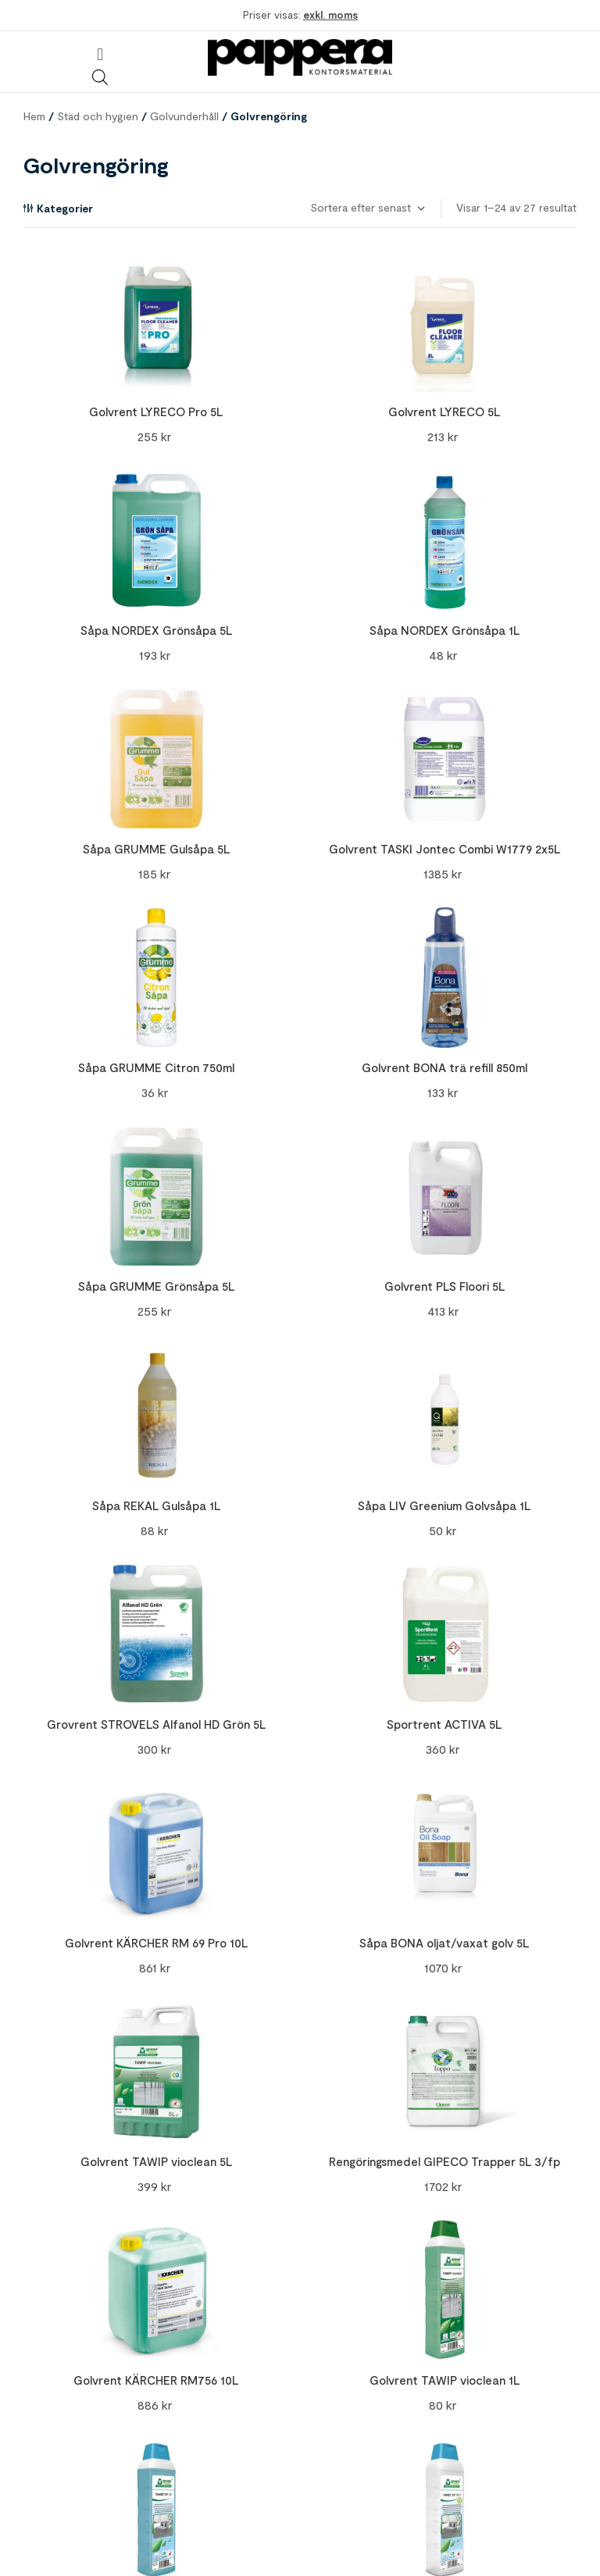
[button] (100, 54)
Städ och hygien (97, 116)
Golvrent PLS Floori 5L (444, 1286)
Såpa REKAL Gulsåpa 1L (156, 1505)
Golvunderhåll (184, 116)
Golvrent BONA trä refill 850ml (444, 1067)
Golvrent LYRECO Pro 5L (156, 411)
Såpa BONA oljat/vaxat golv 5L (444, 1943)
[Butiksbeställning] (367, 208)
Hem (34, 116)
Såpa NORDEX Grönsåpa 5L (156, 630)
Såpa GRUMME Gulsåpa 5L (156, 849)
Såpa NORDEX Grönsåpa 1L (445, 630)
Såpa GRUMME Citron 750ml (156, 1067)
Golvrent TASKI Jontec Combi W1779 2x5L (444, 849)
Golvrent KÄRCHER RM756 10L (155, 2380)
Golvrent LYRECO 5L (444, 411)
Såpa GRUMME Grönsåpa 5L (156, 1286)
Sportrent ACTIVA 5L (444, 1724)
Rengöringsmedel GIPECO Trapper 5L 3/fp (444, 2161)
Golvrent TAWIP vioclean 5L (156, 2161)
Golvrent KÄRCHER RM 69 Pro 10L (156, 1943)
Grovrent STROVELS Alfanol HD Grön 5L (156, 1724)
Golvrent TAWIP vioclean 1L (445, 2380)
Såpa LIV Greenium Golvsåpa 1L (444, 1505)
